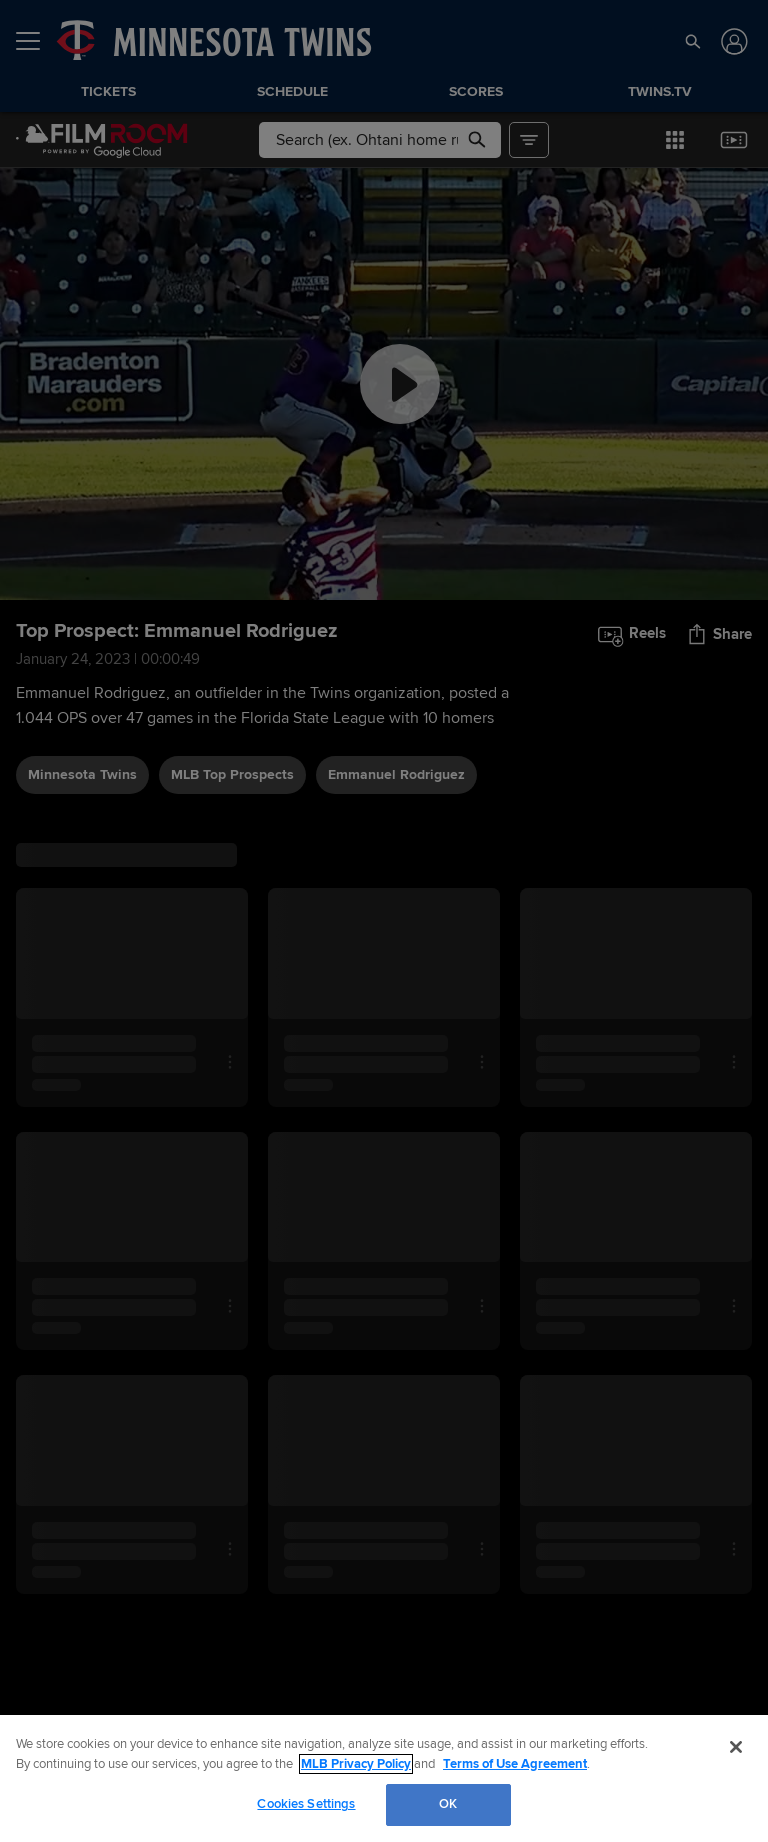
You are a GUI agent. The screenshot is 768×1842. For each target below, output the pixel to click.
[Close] (736, 1747)
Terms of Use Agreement (515, 1764)
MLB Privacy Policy (356, 1764)
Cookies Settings (306, 1804)
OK (448, 1804)
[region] (384, 1778)
